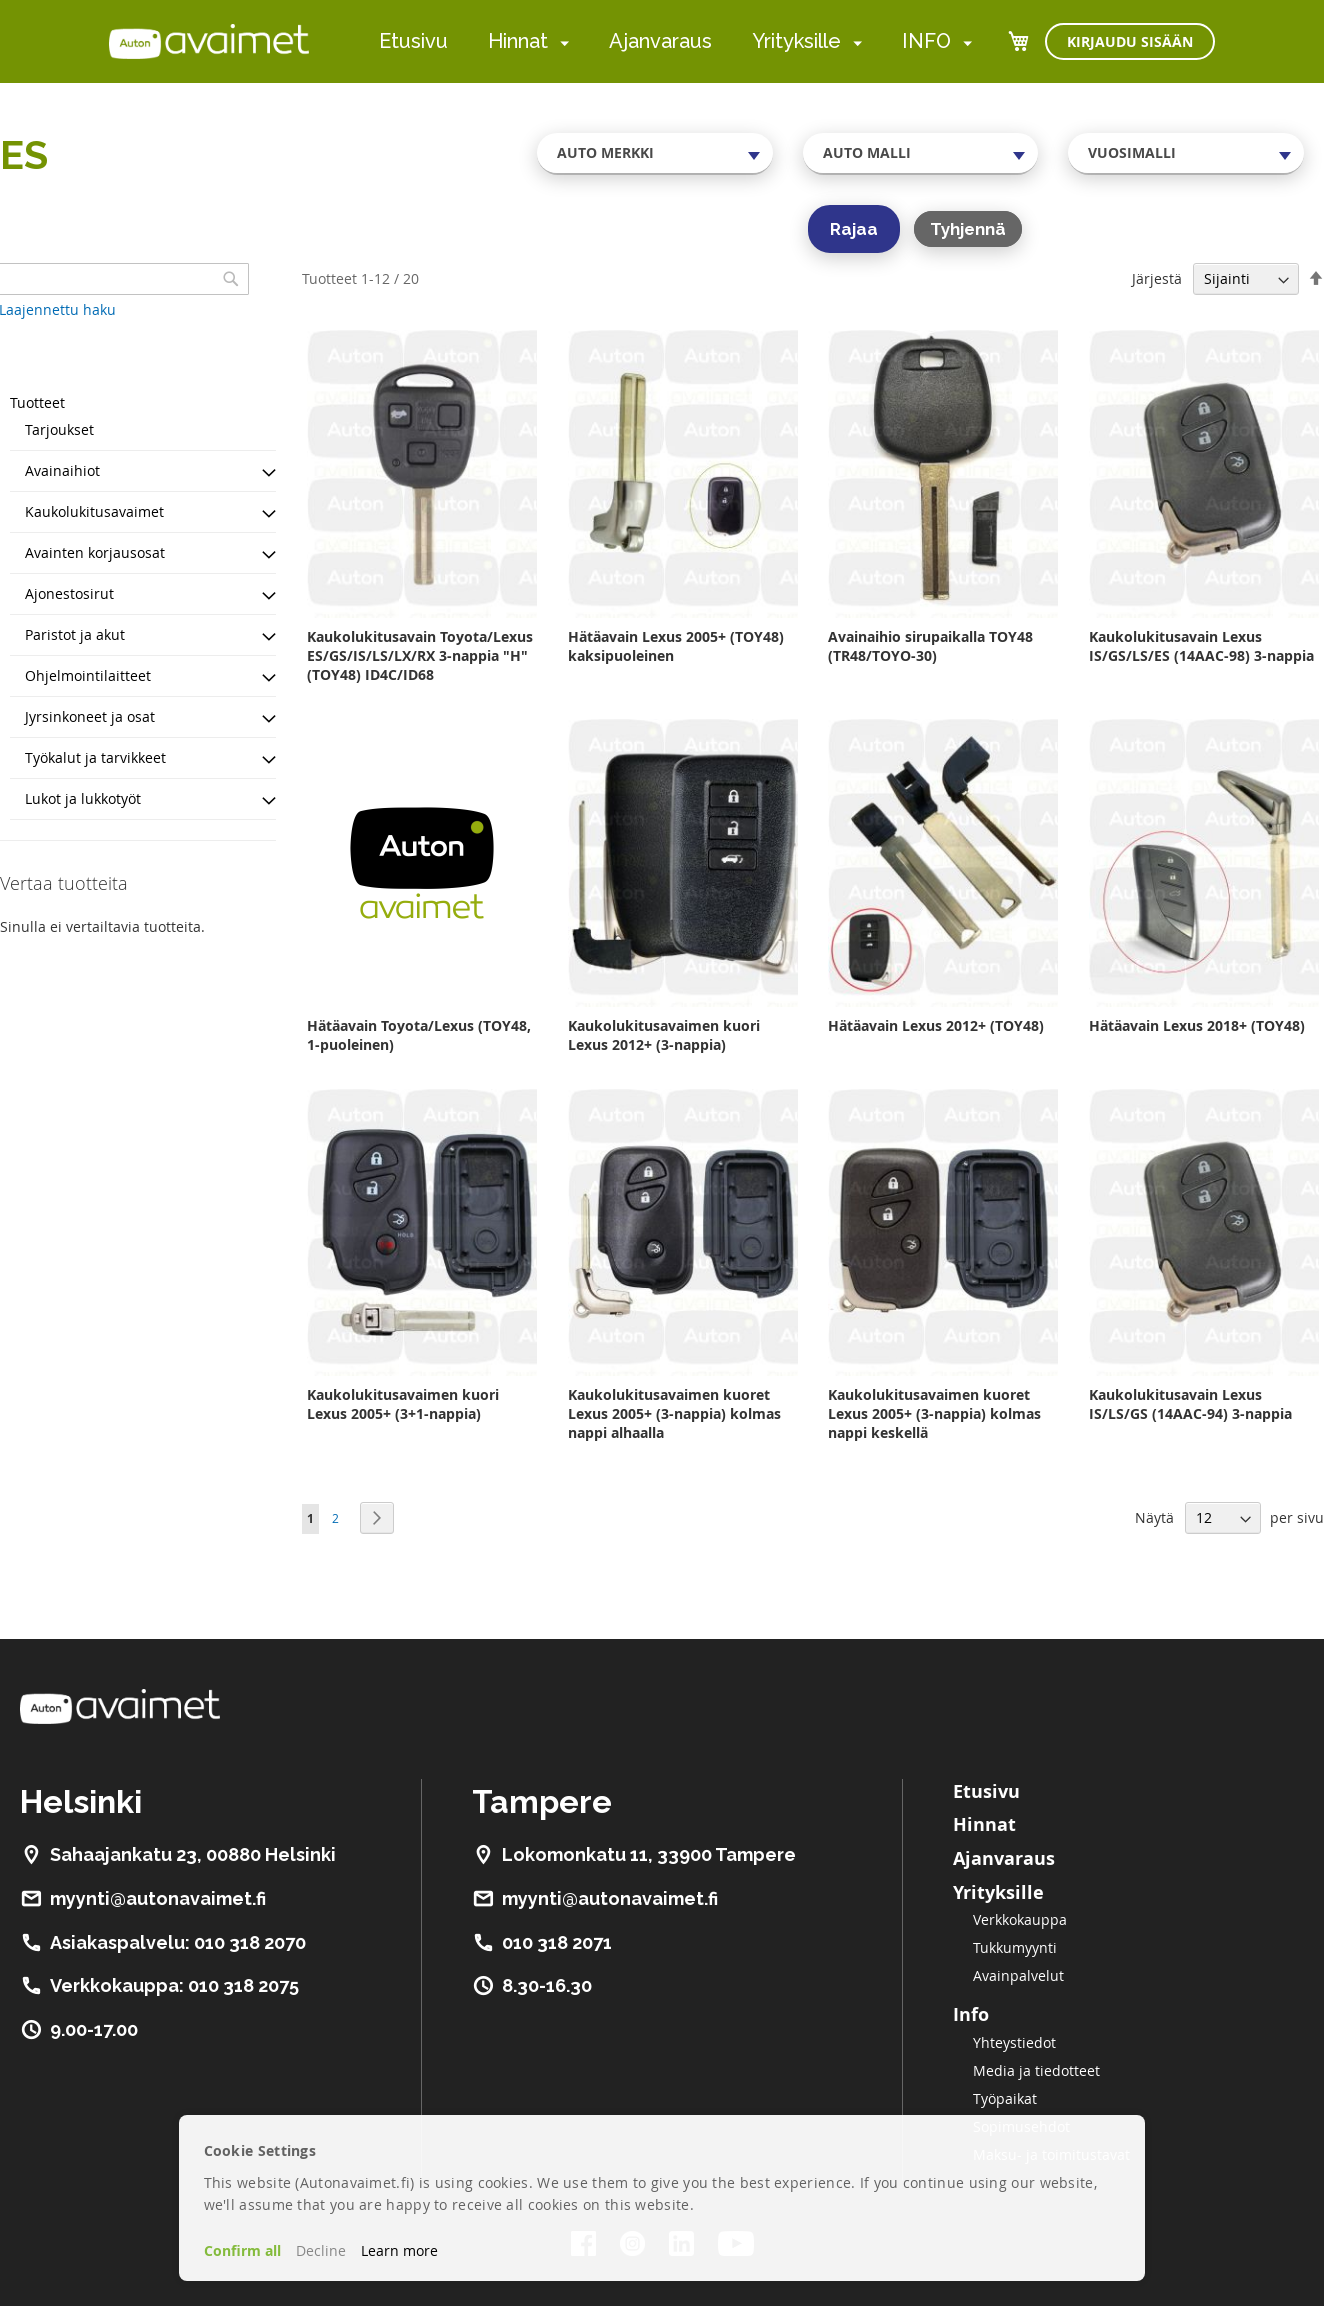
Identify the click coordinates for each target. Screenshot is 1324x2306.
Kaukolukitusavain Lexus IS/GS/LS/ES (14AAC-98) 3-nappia (1201, 646)
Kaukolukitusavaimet (94, 511)
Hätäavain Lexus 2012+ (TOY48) (936, 1025)
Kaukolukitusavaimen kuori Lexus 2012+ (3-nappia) (664, 1035)
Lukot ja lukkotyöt (83, 798)
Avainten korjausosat (95, 552)
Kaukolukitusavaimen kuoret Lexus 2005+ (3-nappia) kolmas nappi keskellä (934, 1413)
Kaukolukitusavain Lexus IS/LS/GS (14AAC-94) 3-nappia (1190, 1404)
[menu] (675, 41)
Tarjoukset (59, 429)
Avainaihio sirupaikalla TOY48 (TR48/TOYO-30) (930, 646)
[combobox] (655, 153)
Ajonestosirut (69, 593)
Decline (321, 2250)
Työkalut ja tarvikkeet (95, 757)
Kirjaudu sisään (1130, 41)
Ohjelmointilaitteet (88, 675)
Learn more (399, 2250)
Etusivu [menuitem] (413, 41)
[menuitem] (560, 42)
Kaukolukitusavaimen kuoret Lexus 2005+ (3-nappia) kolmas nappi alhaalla (674, 1413)
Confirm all (242, 2250)
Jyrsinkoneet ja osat (90, 716)
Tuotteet (37, 402)
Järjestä (1157, 278)
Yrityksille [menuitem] (796, 41)
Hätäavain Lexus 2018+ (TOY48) (1197, 1025)
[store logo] (209, 41)
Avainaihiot (62, 470)
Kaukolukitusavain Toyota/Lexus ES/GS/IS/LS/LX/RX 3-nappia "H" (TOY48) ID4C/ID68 (420, 655)
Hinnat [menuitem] (518, 41)
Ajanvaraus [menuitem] (660, 41)
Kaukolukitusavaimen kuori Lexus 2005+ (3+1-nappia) (403, 1404)
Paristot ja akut (75, 634)
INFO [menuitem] (926, 41)
